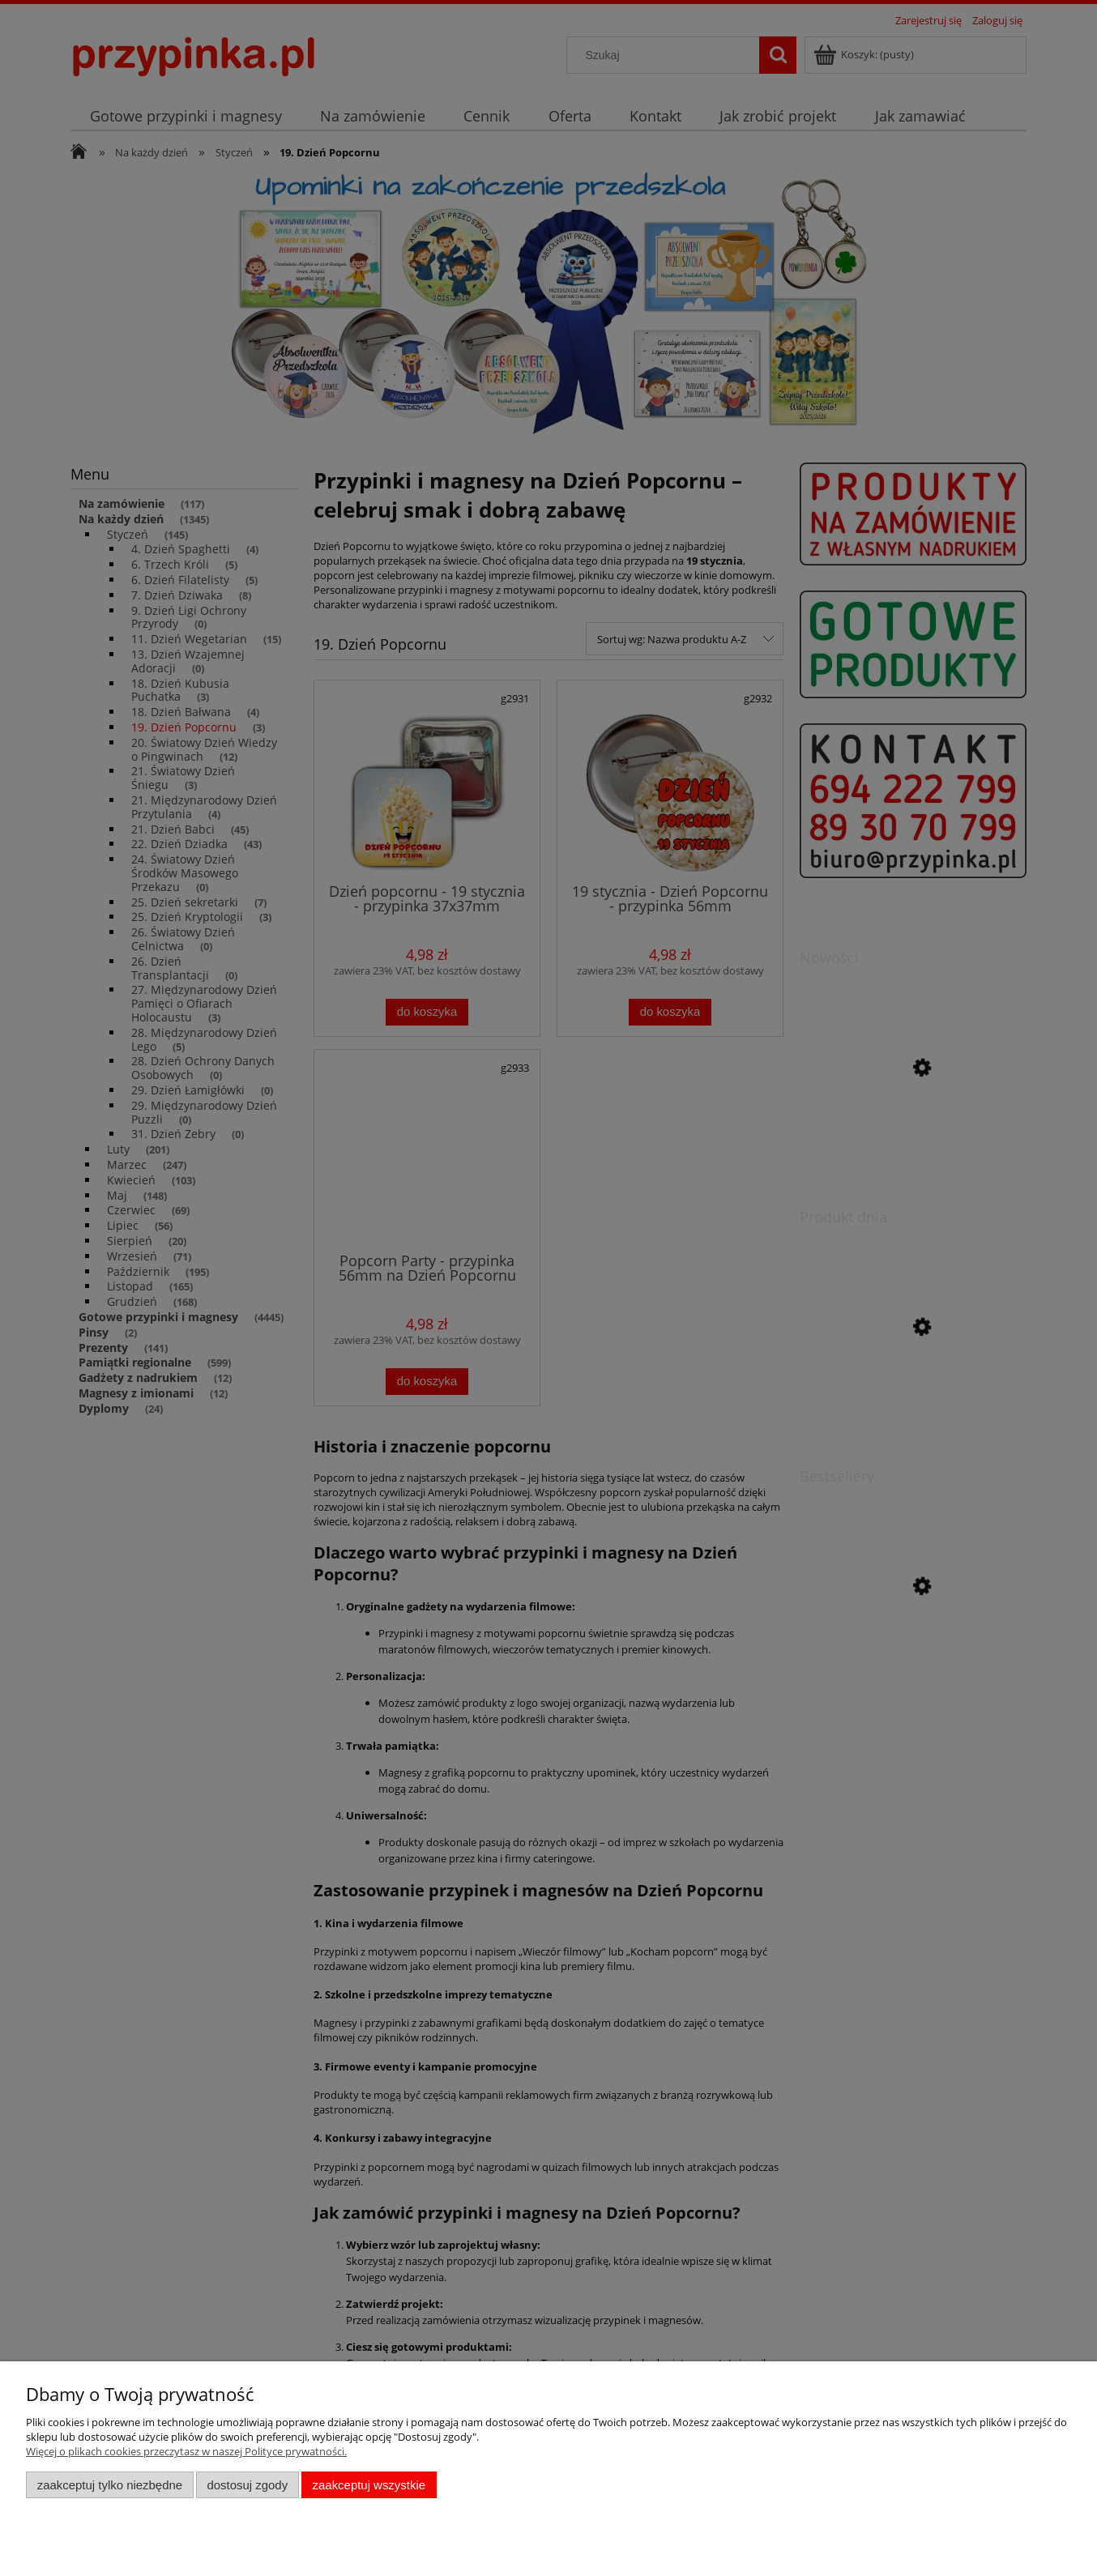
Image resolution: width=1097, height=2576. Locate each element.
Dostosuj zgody (247, 2485)
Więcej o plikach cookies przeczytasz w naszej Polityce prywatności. (186, 2451)
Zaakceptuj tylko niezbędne (109, 2485)
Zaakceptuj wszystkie (369, 2485)
